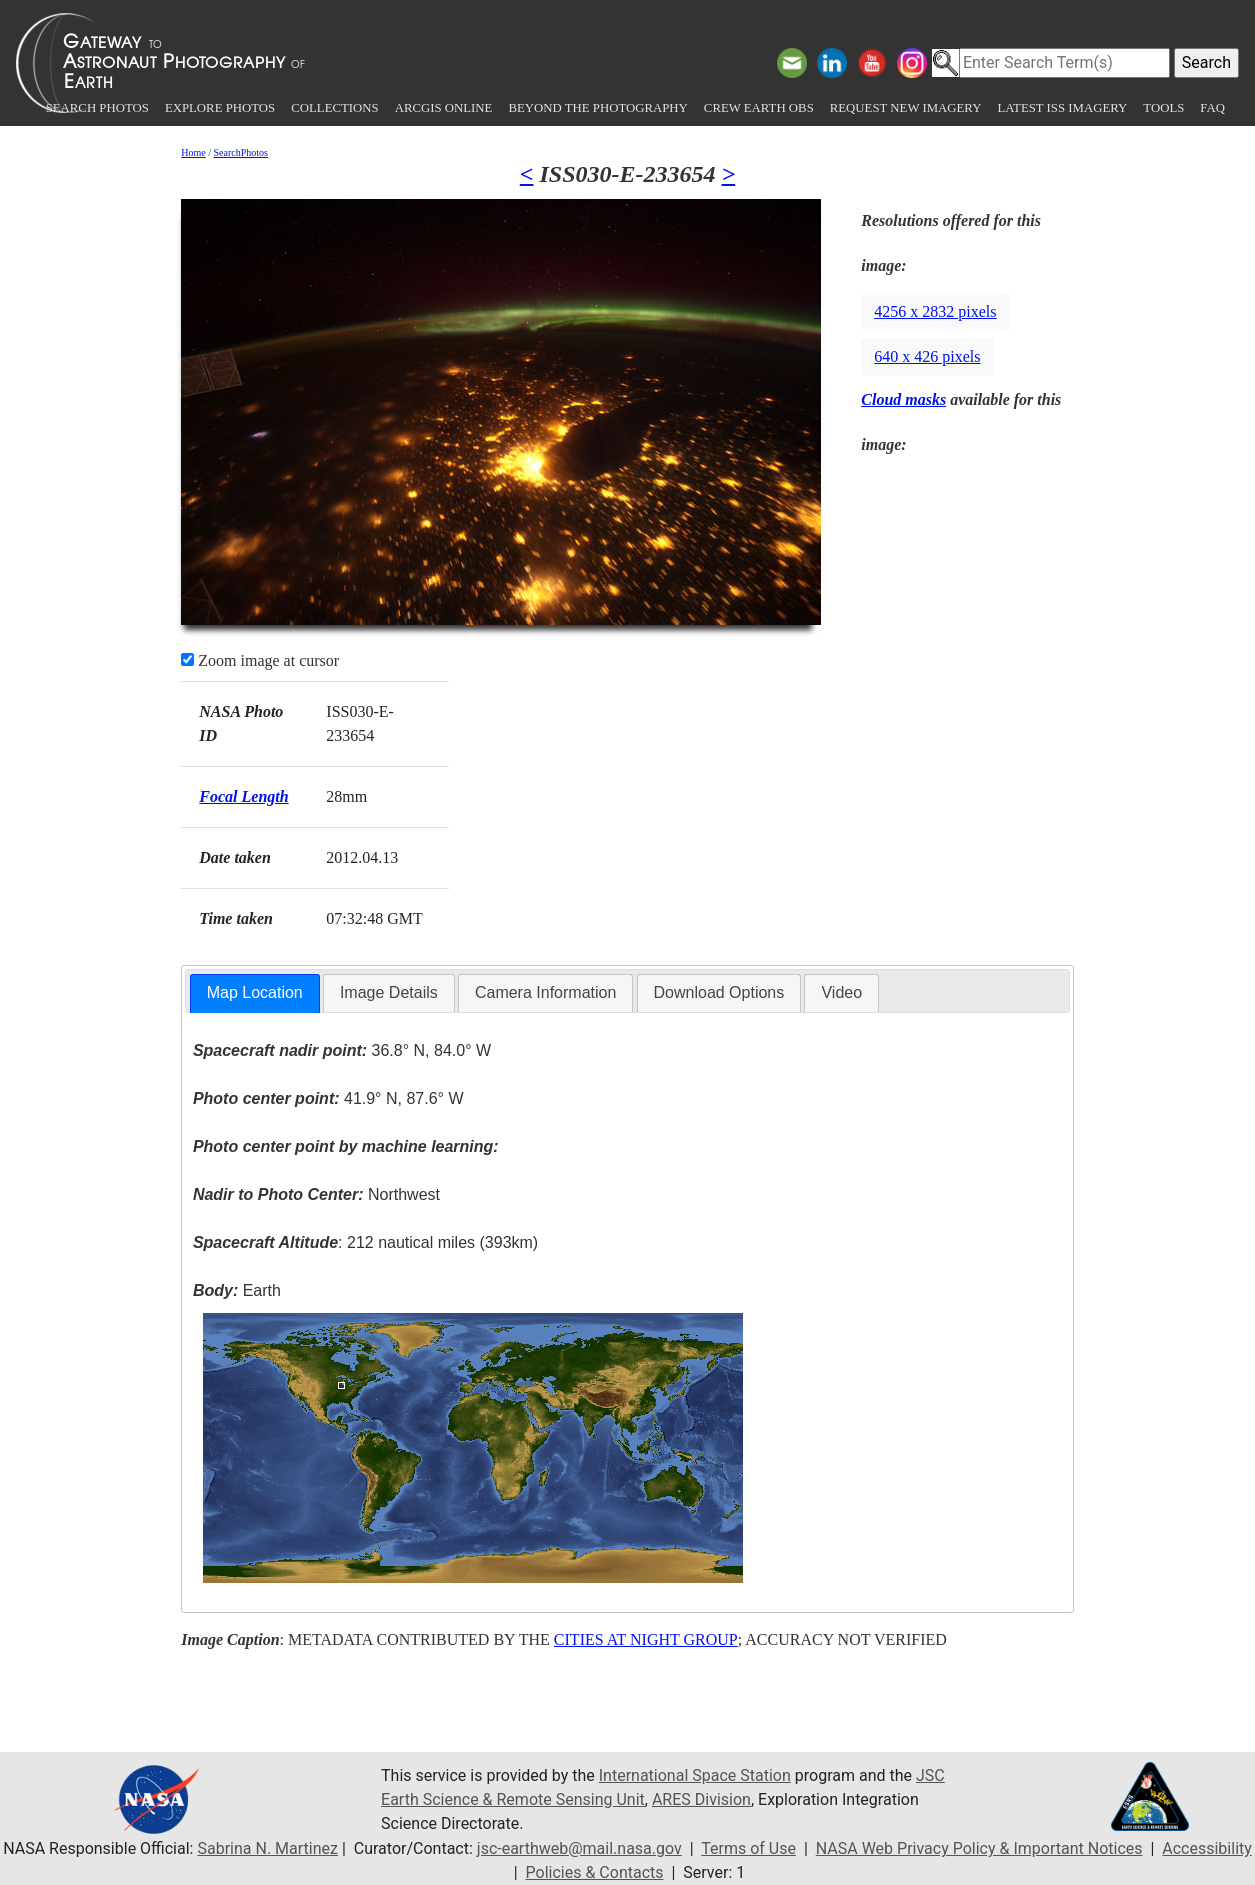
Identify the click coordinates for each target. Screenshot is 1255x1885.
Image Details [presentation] (389, 992)
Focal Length (243, 796)
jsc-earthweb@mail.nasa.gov (579, 1848)
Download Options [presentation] (719, 992)
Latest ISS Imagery (1062, 108)
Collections (334, 108)
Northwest (316, 1194)
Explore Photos (220, 108)
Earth (237, 1290)
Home (193, 152)
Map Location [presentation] (255, 992)
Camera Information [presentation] (545, 992)
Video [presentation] (841, 992)
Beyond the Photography (597, 108)
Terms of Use (748, 1848)
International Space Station (695, 1775)
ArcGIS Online (444, 108)
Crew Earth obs (759, 108)
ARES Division (701, 1799)
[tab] (255, 993)
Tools (1163, 108)
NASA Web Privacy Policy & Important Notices (979, 1848)
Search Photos (97, 108)
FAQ (1212, 108)
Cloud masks (903, 399)
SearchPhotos (241, 152)
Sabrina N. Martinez (267, 1848)
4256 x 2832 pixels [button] (935, 311)
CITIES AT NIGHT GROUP (646, 1639)
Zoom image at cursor (260, 660)
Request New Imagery (906, 108)
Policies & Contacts (595, 1872)
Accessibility (1207, 1848)
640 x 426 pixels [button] (927, 356)
